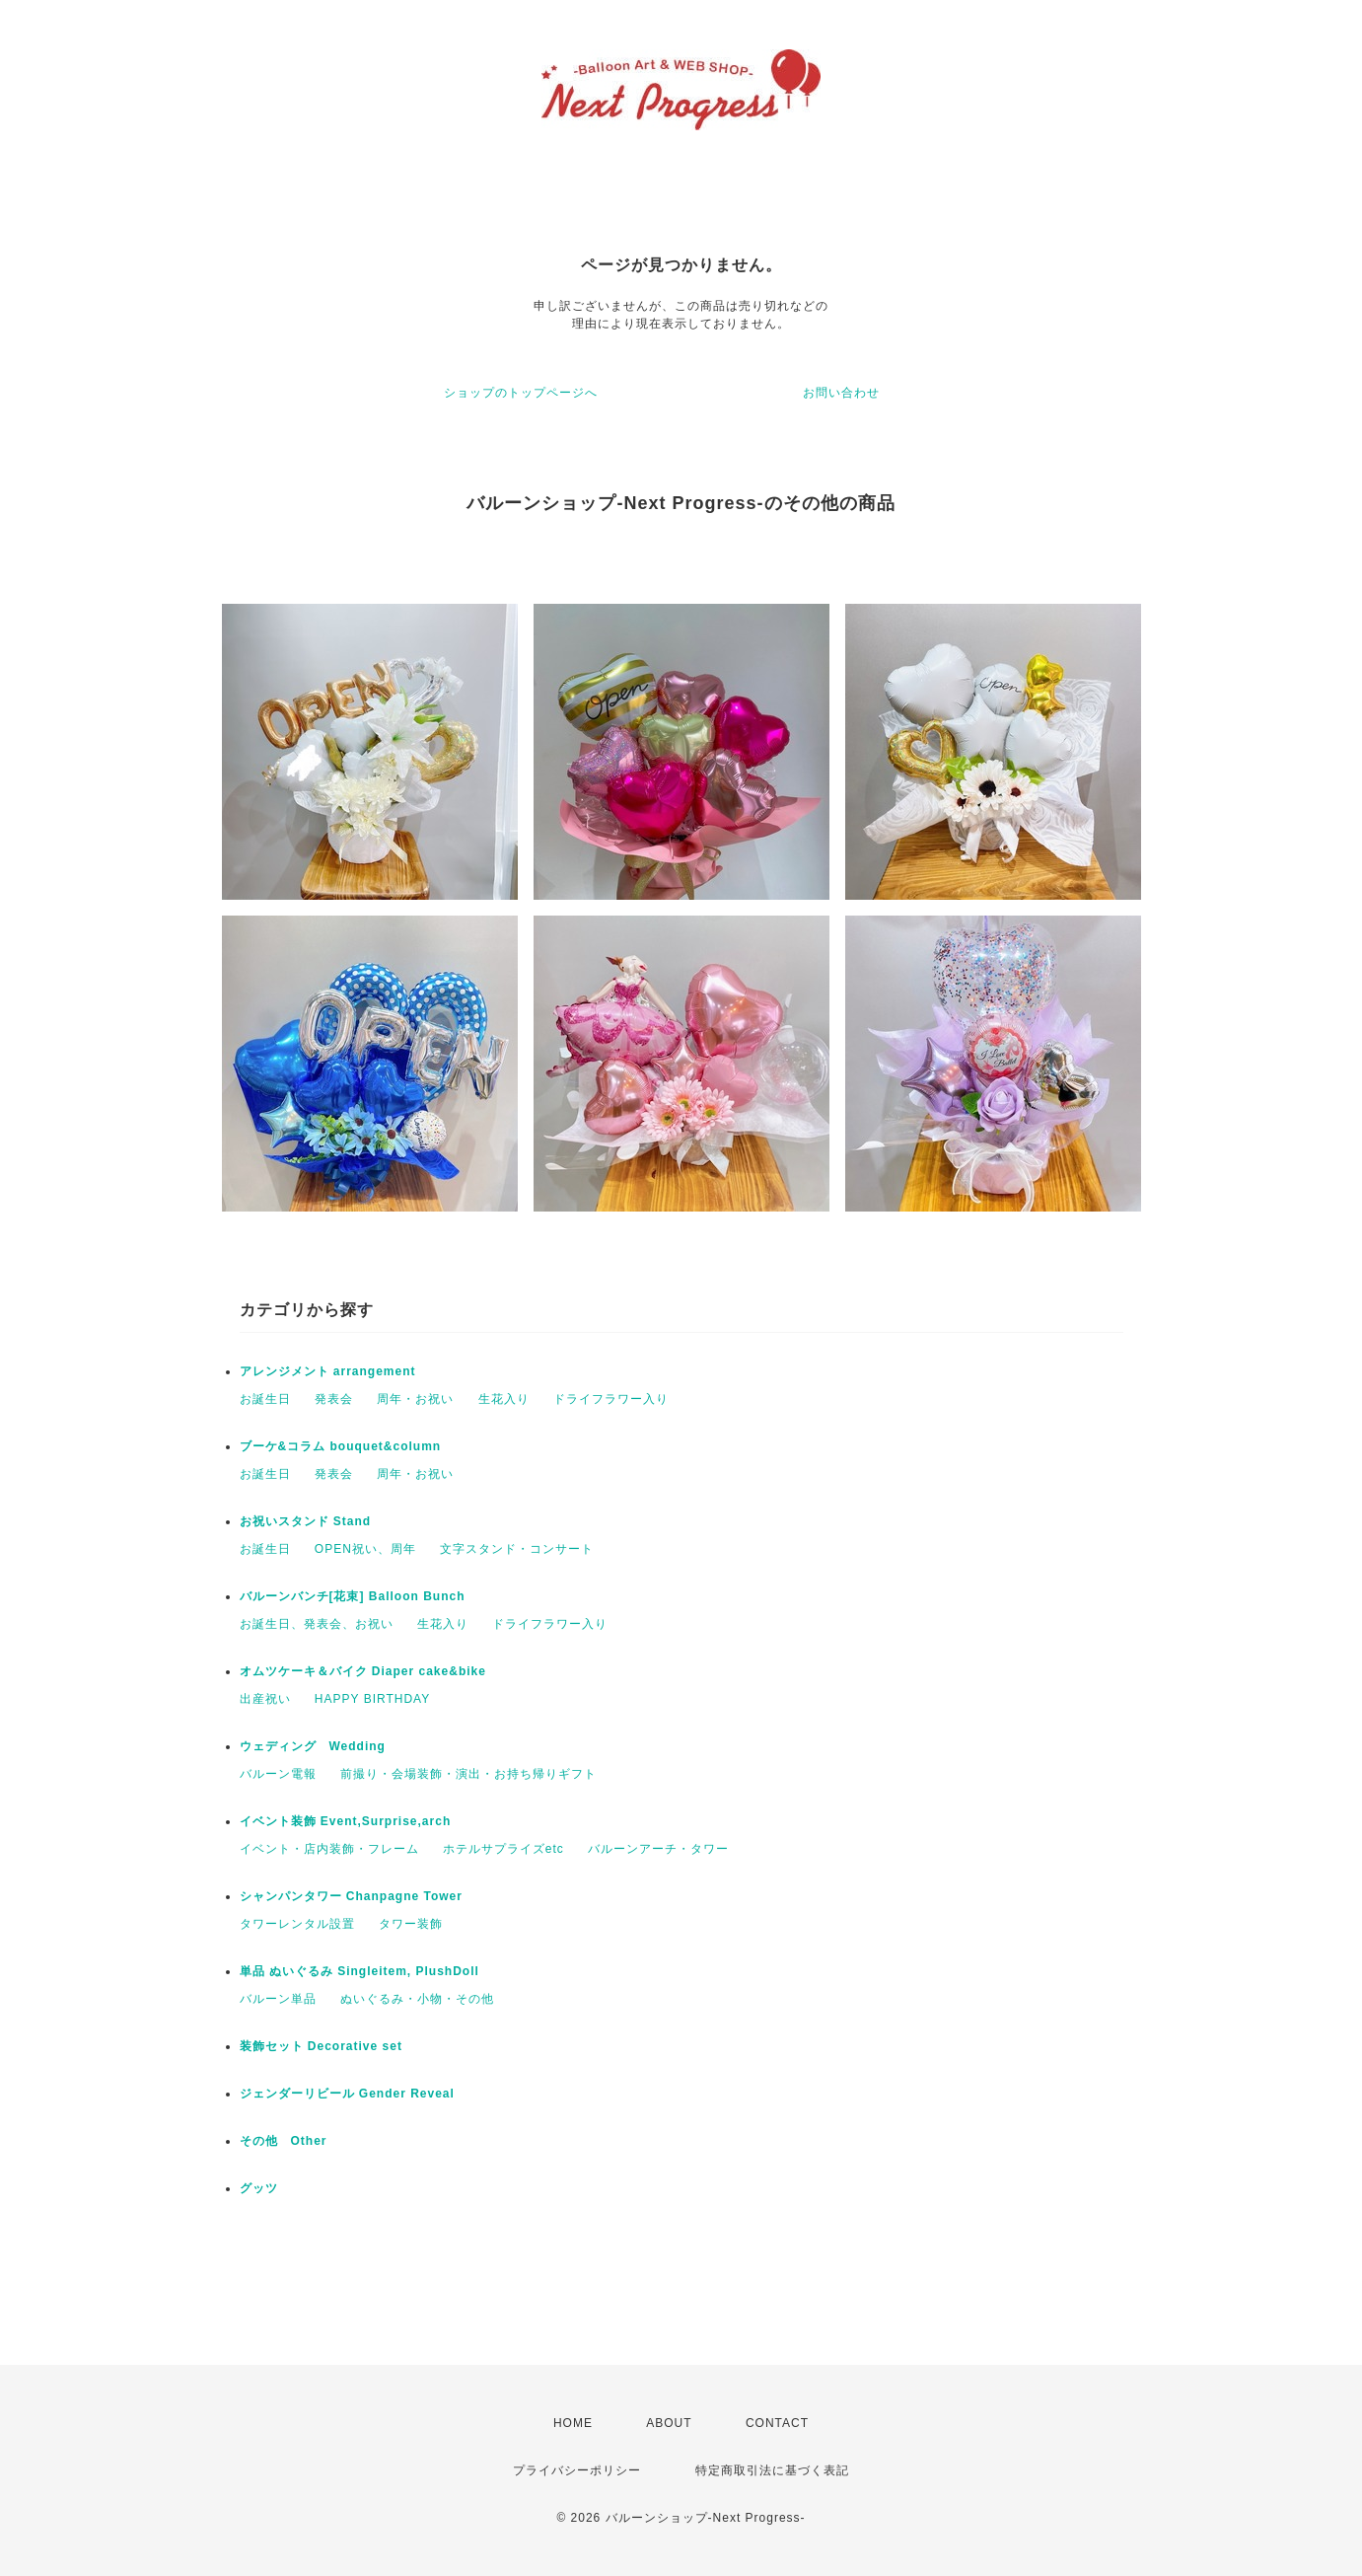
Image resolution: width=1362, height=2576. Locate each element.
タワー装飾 (411, 1924)
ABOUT (668, 2423)
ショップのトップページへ (521, 393)
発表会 (334, 1399)
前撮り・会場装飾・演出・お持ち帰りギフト (468, 1774)
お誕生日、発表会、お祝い (317, 1624)
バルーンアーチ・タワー (658, 1849)
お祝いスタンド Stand (306, 1521)
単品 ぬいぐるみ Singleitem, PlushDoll (359, 1971)
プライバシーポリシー (577, 2470)
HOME (573, 2423)
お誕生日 (265, 1399)
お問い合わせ (841, 393)
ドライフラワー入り (611, 1399)
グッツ (259, 2188)
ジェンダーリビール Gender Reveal (347, 2093)
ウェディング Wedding (313, 1746)
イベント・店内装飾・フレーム (329, 1849)
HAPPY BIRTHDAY (372, 1699)
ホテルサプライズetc (503, 1849)
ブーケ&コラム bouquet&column (341, 1446)
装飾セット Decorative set (321, 2046)
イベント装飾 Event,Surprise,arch (346, 1821)
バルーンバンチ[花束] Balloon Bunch (353, 1596)
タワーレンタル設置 (297, 1924)
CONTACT (777, 2423)
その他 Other (283, 2141)
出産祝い (265, 1699)
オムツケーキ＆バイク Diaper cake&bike (363, 1671)
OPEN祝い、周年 (365, 1549)
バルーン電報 (278, 1774)
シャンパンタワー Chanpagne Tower (351, 1896)
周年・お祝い (415, 1399)
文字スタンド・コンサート (517, 1549)
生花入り (504, 1399)
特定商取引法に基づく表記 (772, 2470)
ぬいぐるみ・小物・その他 (417, 1999)
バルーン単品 (278, 1999)
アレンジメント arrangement (328, 1371)
